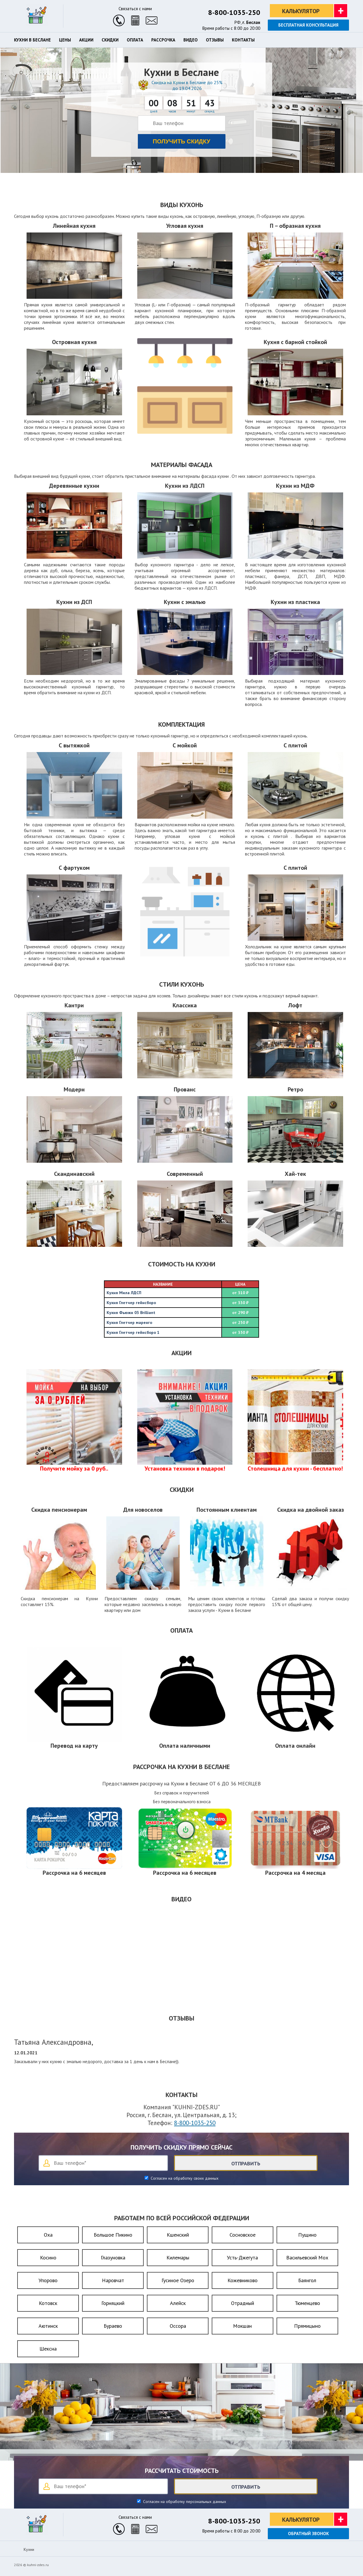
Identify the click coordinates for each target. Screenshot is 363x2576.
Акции (86, 40)
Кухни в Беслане (32, 40)
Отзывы (215, 40)
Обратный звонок (308, 2533)
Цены (65, 40)
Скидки (110, 40)
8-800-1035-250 (234, 12)
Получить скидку (181, 141)
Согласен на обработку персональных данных (184, 2501)
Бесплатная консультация (308, 25)
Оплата (135, 40)
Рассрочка (163, 40)
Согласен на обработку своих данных (184, 2178)
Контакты (243, 40)
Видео (190, 40)
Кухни (29, 2549)
